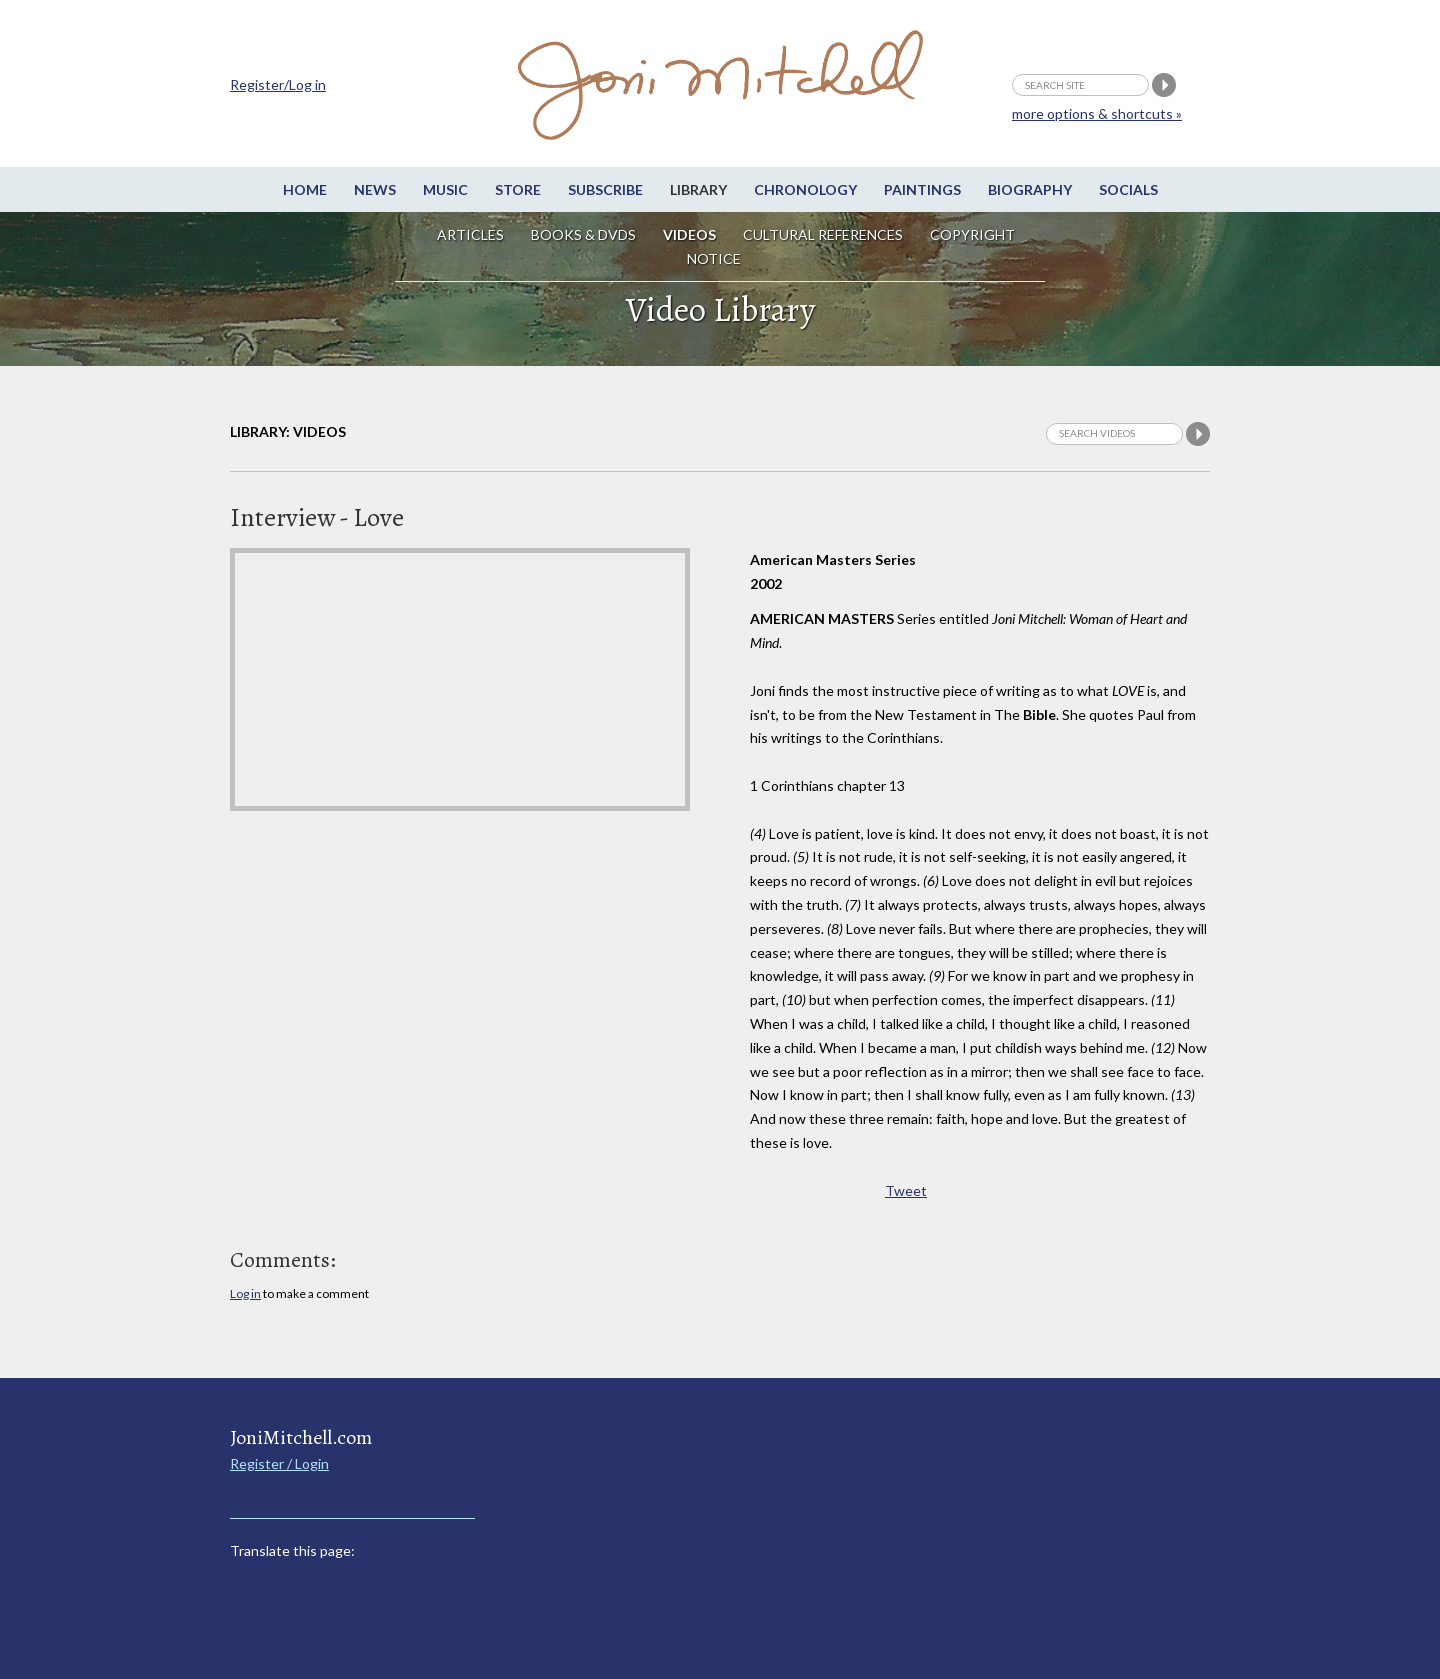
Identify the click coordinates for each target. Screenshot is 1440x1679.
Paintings (922, 189)
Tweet (906, 1190)
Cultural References (823, 234)
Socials (1128, 189)
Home (305, 189)
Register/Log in (278, 84)
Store (518, 189)
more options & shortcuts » (1097, 113)
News (375, 189)
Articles (470, 234)
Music (445, 189)
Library (698, 189)
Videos (689, 234)
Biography (1030, 189)
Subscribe (605, 189)
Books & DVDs (583, 234)
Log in (245, 1293)
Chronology (805, 189)
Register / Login (279, 1463)
